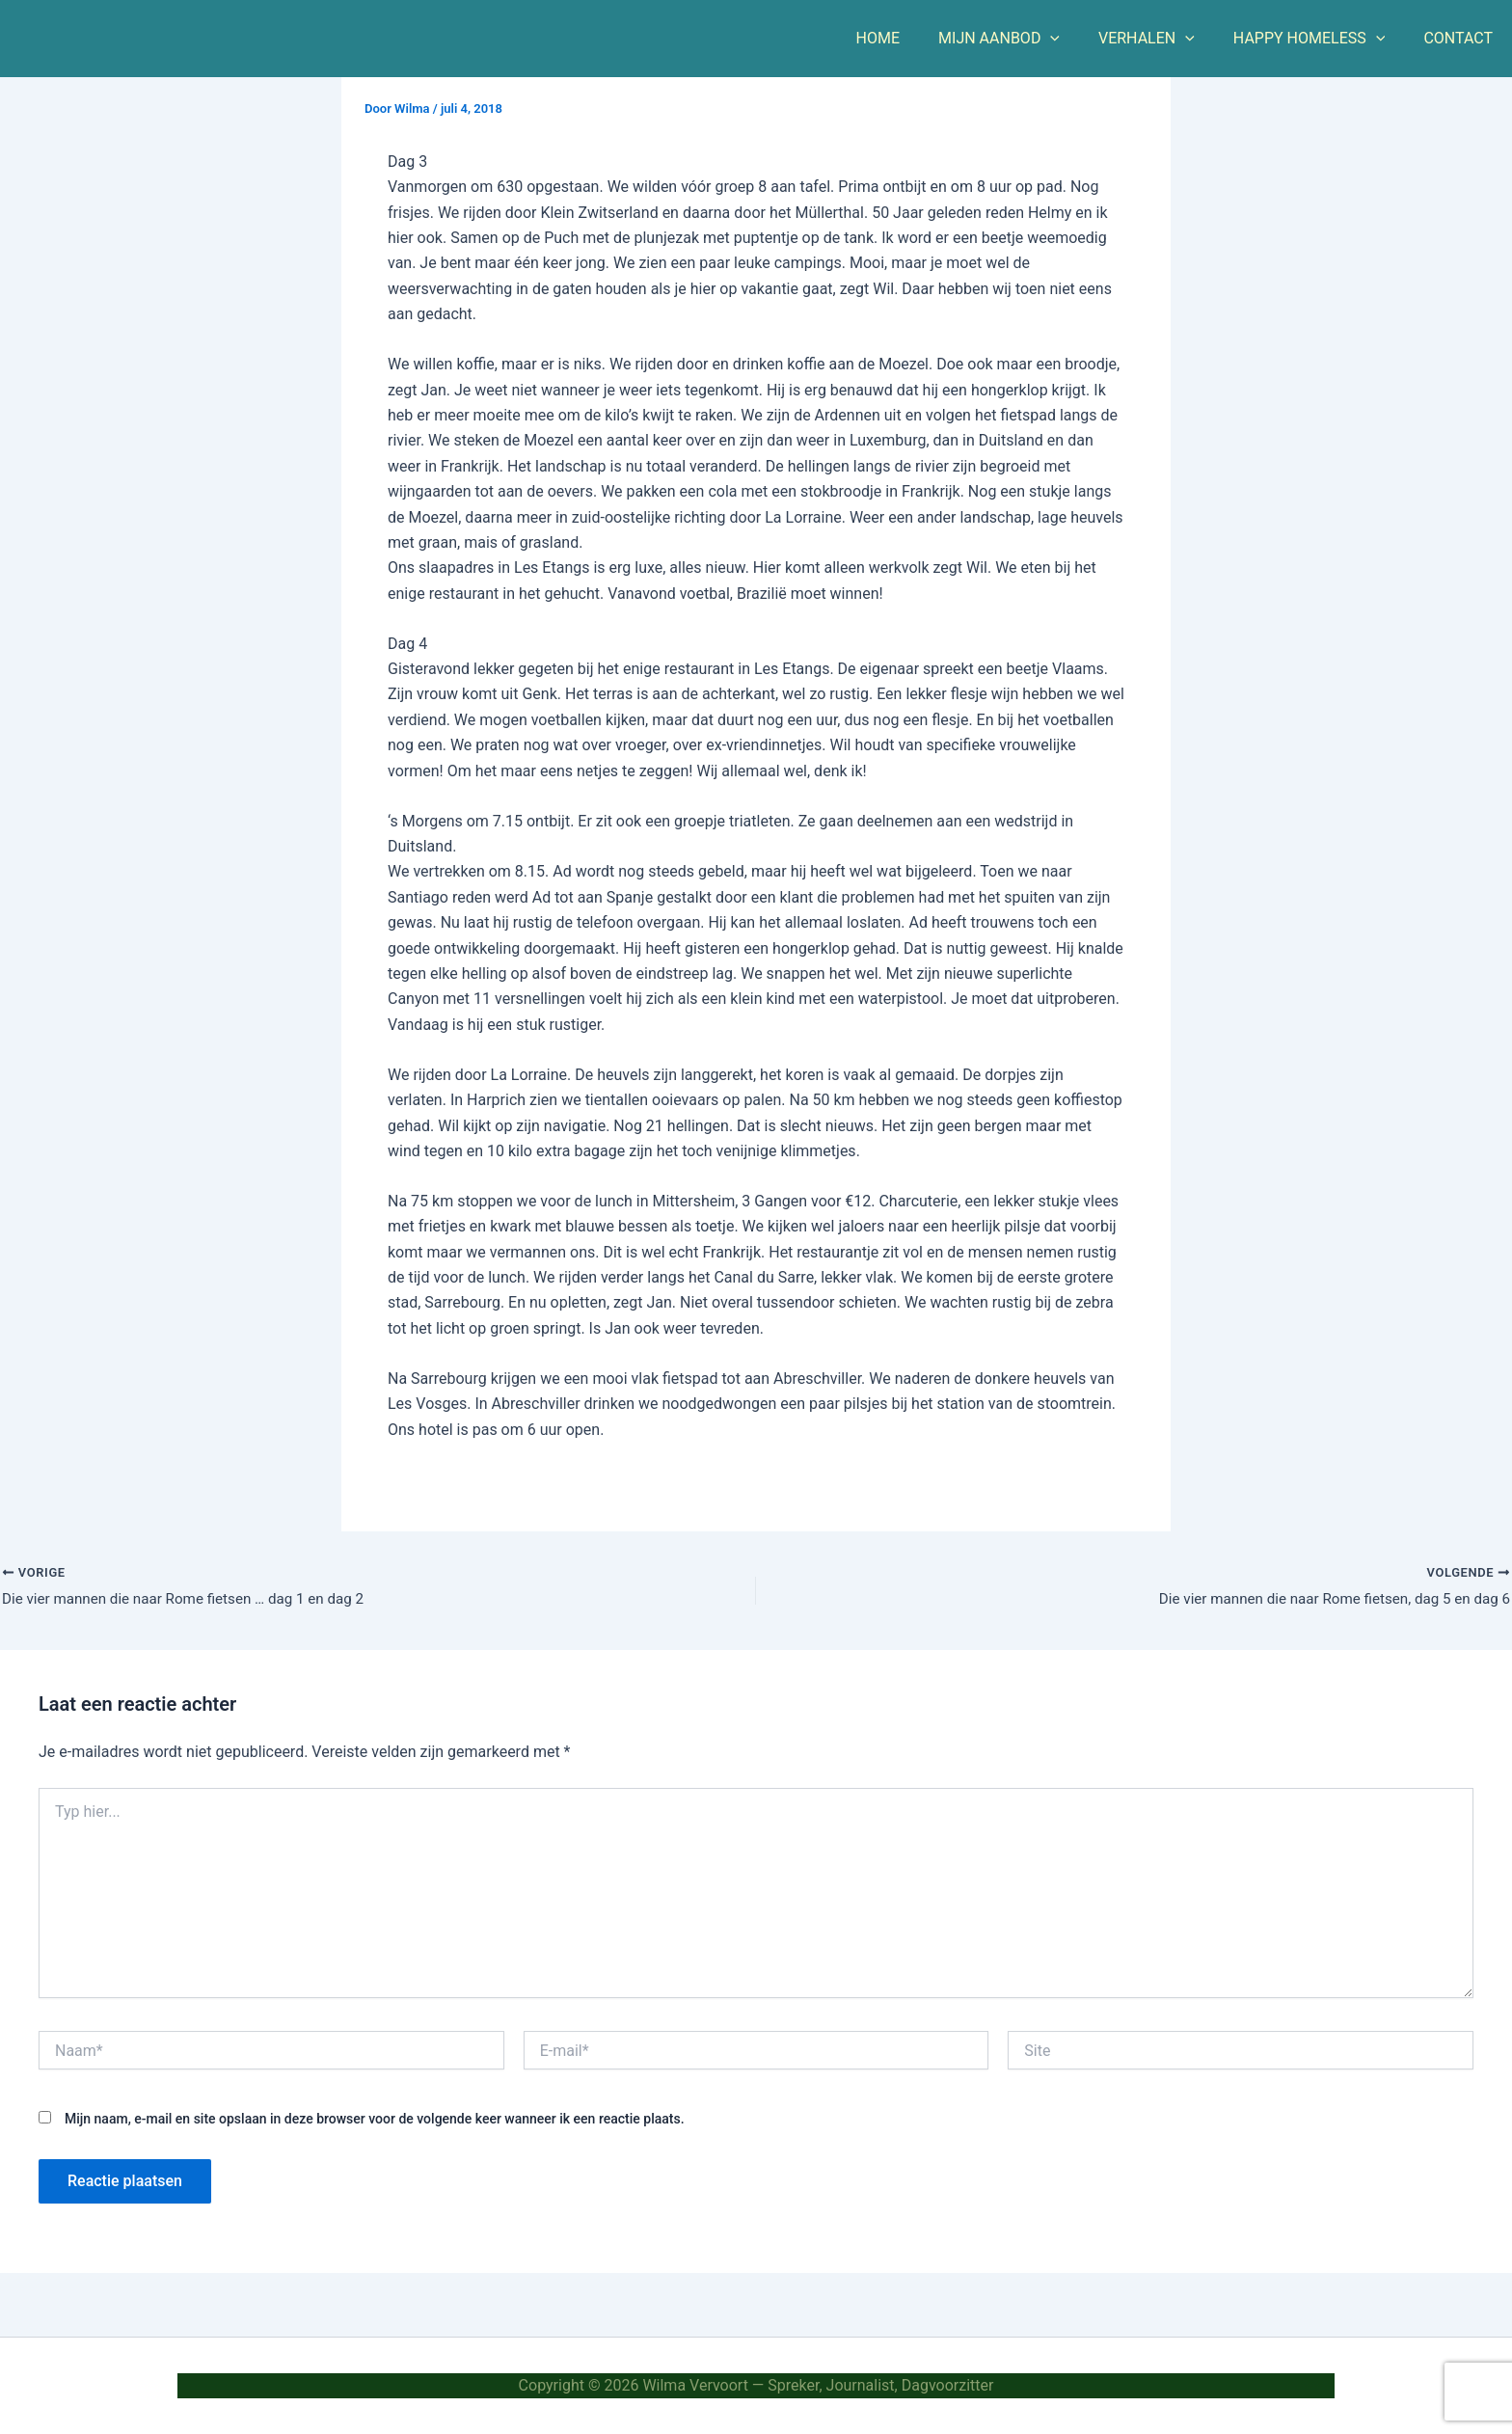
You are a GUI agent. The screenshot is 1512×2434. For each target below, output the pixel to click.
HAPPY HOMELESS (1321, 38)
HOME (912, 38)
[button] (1077, 38)
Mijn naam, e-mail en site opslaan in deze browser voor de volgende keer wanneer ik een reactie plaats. (375, 2121)
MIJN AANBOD (1026, 38)
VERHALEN (1166, 38)
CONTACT (1462, 38)
